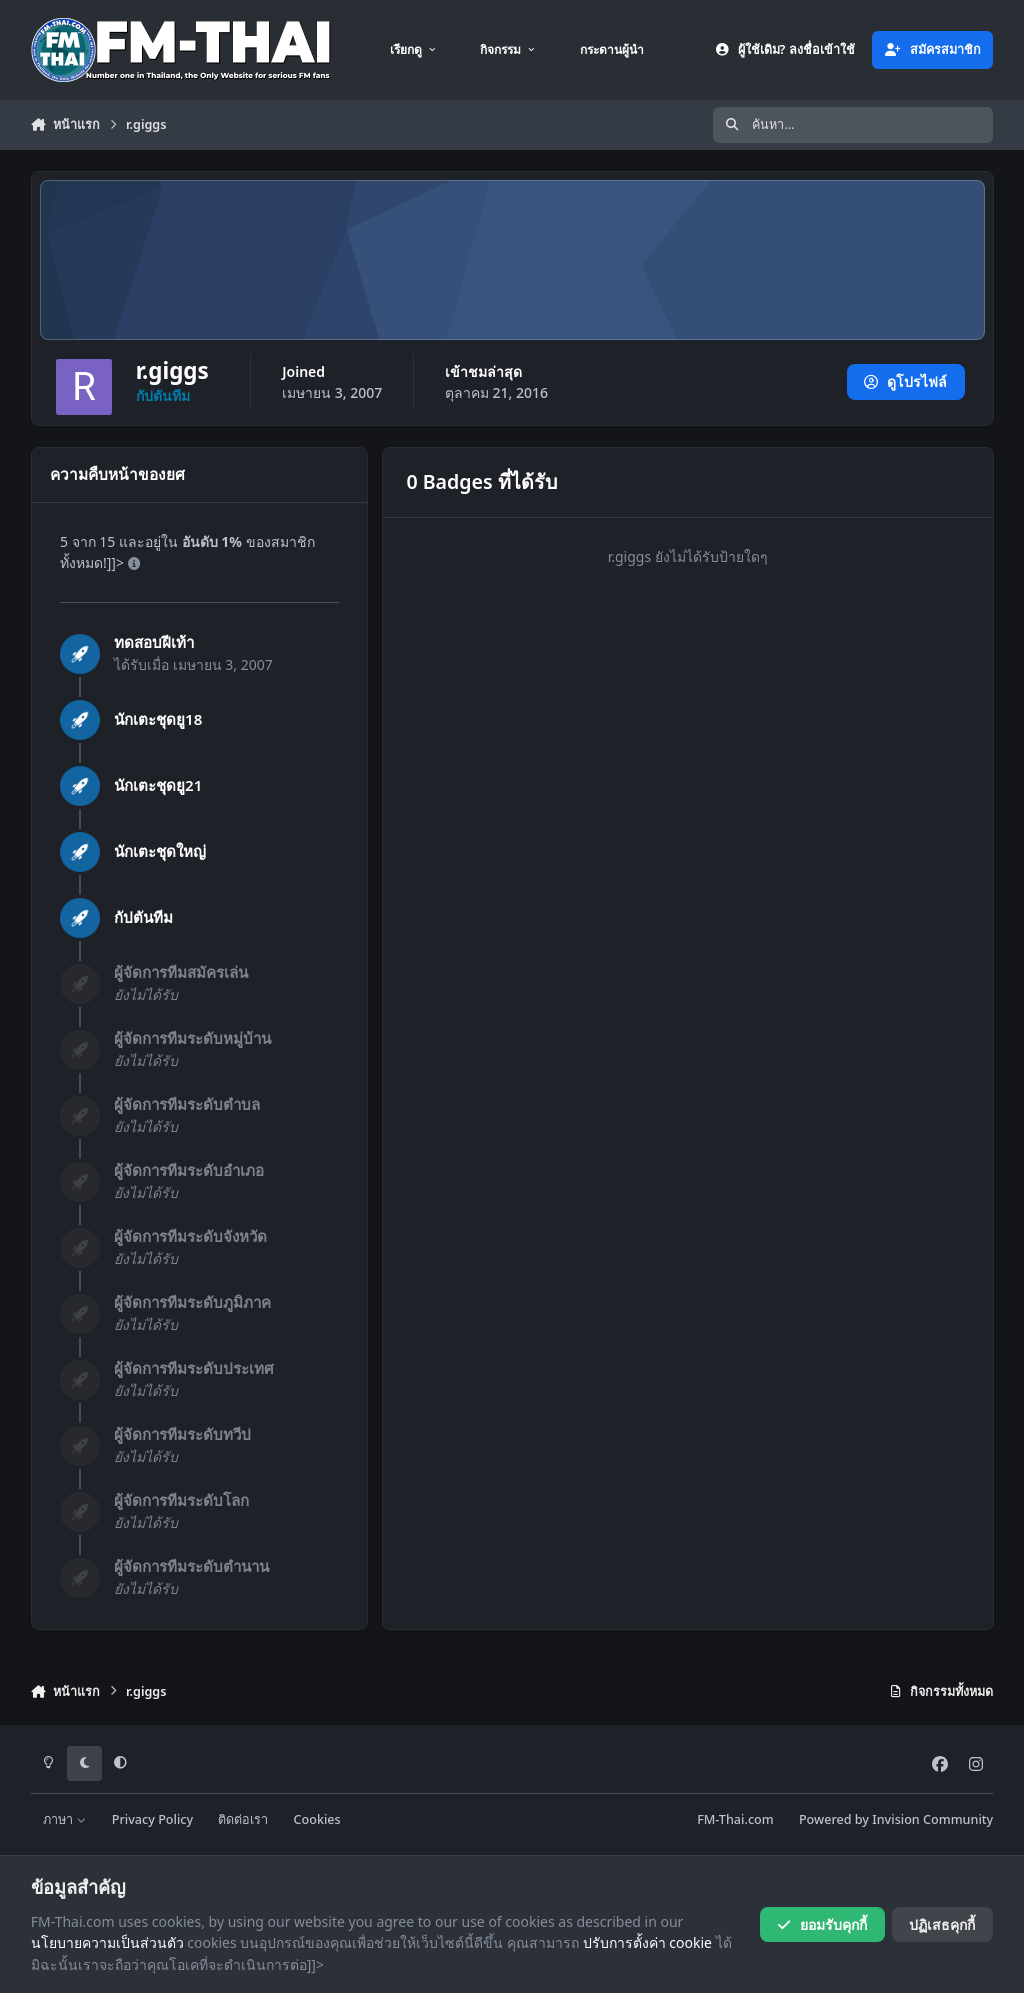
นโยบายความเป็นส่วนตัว (107, 1942)
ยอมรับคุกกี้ (821, 1924)
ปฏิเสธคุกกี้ (942, 1924)
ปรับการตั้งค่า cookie (647, 1942)
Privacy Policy (152, 1819)
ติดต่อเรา (243, 1819)
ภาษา (64, 1819)
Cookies (317, 1819)
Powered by (896, 1819)
